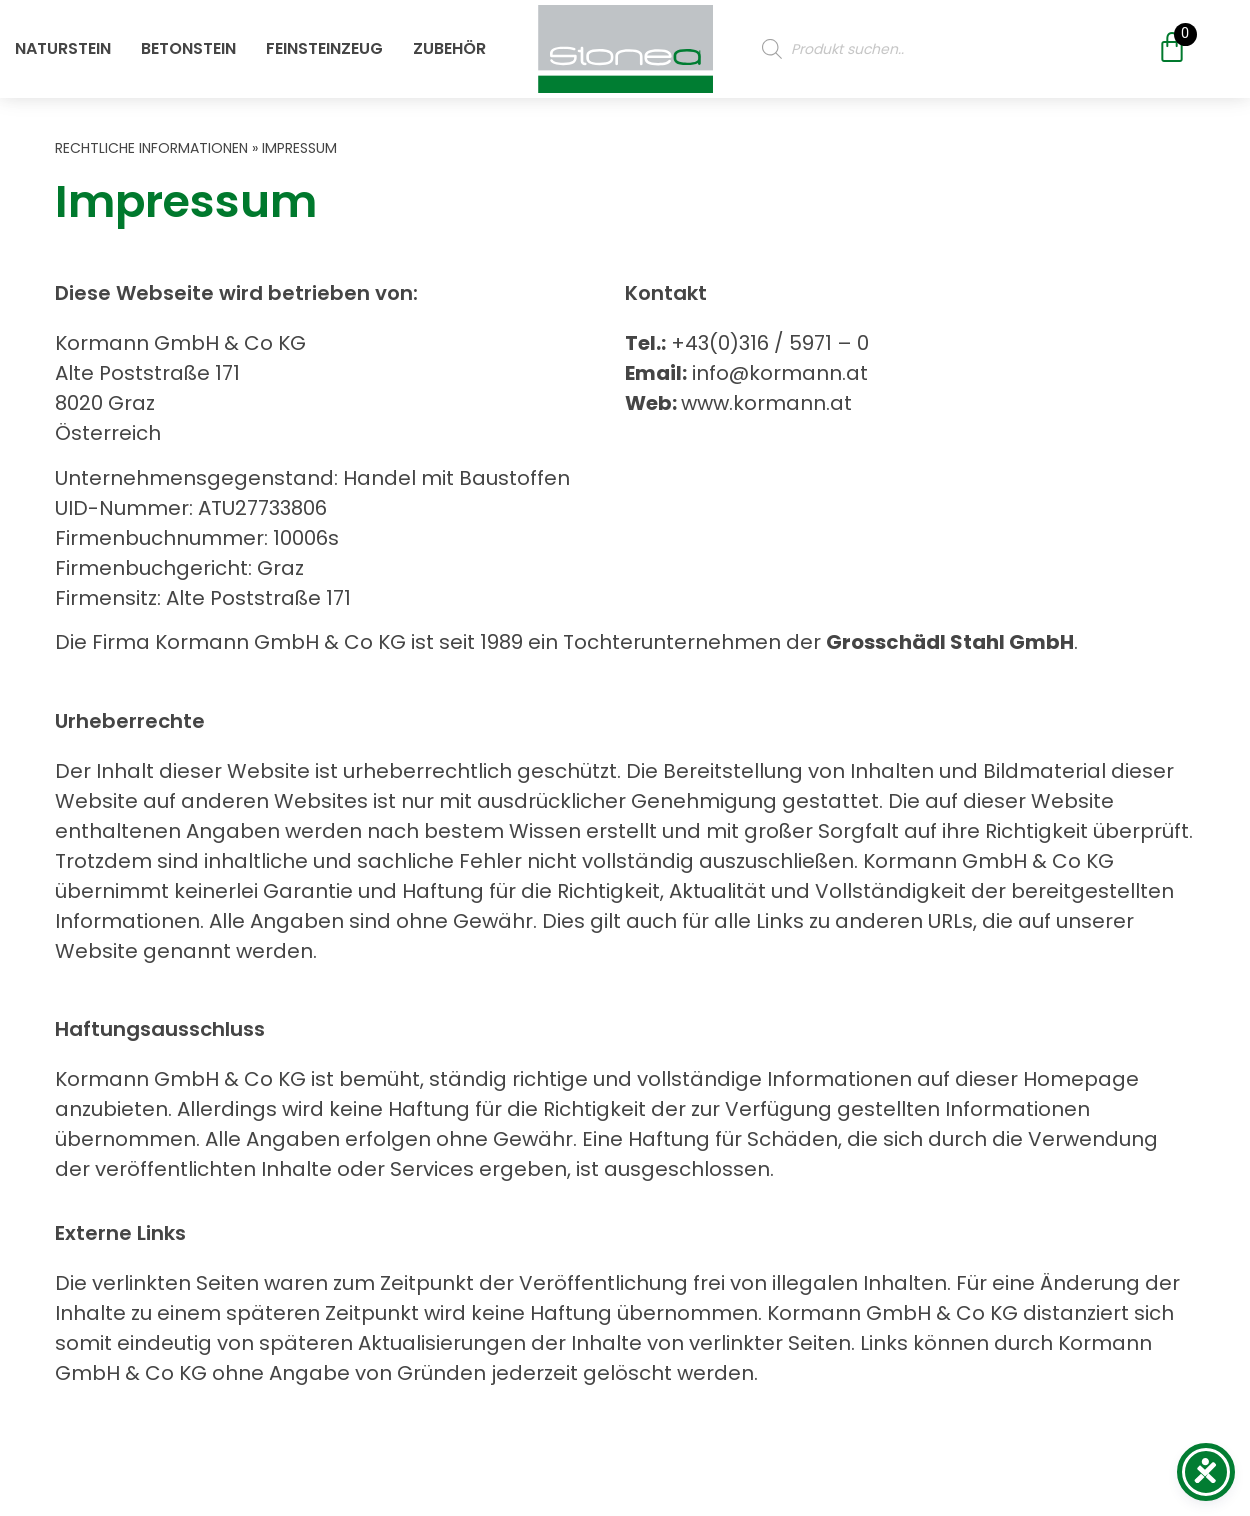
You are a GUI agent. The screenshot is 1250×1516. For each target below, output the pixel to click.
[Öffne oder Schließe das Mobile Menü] (625, 45)
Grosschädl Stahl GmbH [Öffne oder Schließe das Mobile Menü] (950, 642)
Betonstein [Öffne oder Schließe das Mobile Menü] (188, 44)
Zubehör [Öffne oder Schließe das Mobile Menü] (449, 44)
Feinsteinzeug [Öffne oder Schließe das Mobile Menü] (324, 44)
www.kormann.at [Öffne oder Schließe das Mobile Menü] (766, 403)
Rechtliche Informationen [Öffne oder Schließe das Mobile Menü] (151, 148)
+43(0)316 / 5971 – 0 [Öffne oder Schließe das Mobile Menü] (767, 343)
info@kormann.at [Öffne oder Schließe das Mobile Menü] (777, 373)
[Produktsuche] (942, 45)
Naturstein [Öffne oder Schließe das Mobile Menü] (63, 44)
